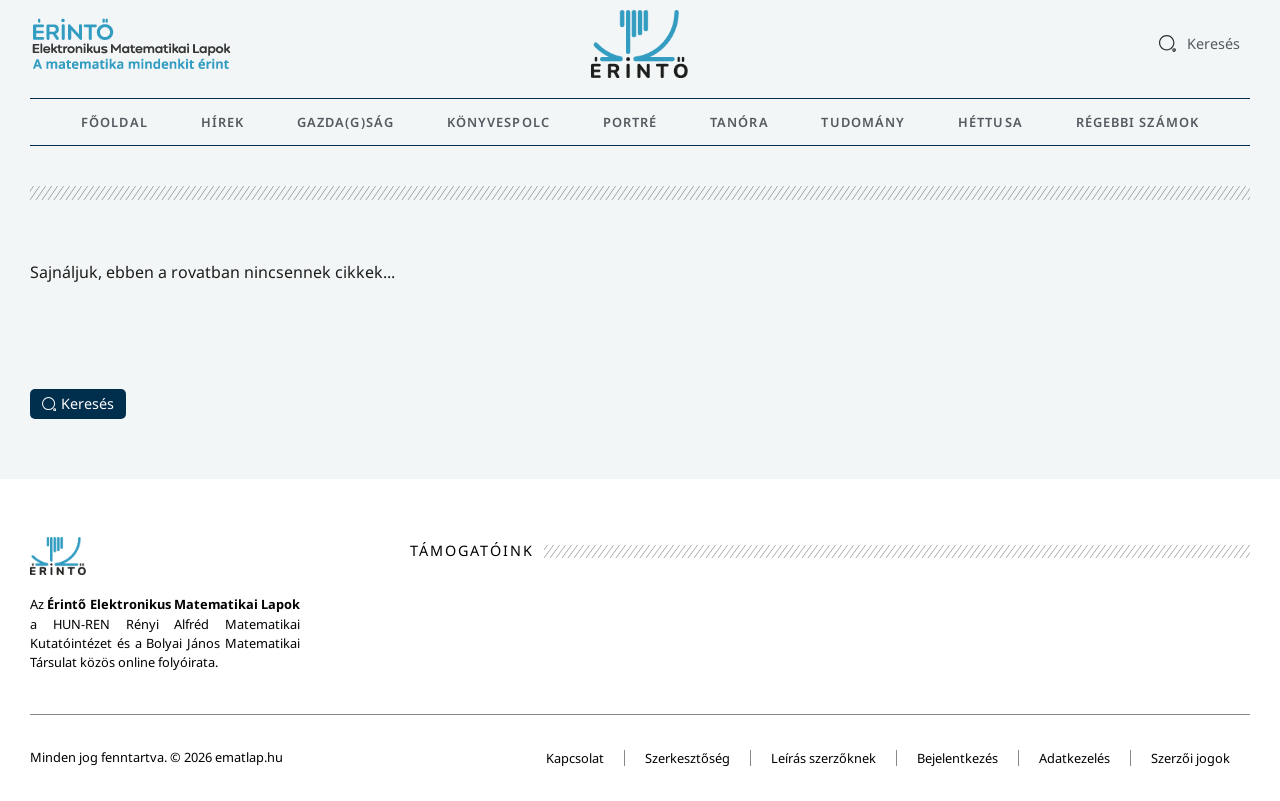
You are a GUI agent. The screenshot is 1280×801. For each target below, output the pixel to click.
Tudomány (863, 122)
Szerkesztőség (687, 758)
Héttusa (990, 122)
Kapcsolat (575, 758)
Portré (630, 122)
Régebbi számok (1137, 122)
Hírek (223, 122)
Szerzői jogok (1190, 758)
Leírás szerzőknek (823, 758)
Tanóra (739, 122)
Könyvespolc (498, 122)
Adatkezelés (1074, 758)
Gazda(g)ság (345, 122)
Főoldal (114, 122)
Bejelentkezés (957, 758)
